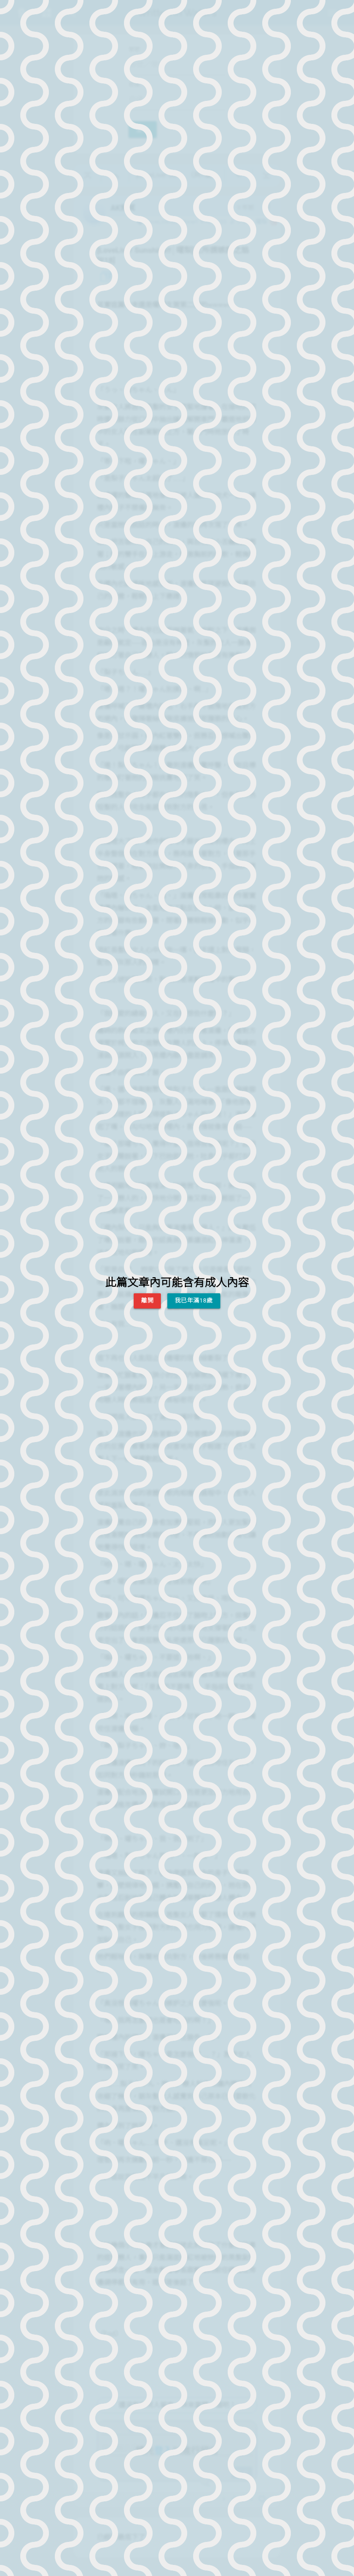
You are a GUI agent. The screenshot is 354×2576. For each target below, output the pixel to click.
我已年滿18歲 (194, 1300)
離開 (147, 1300)
